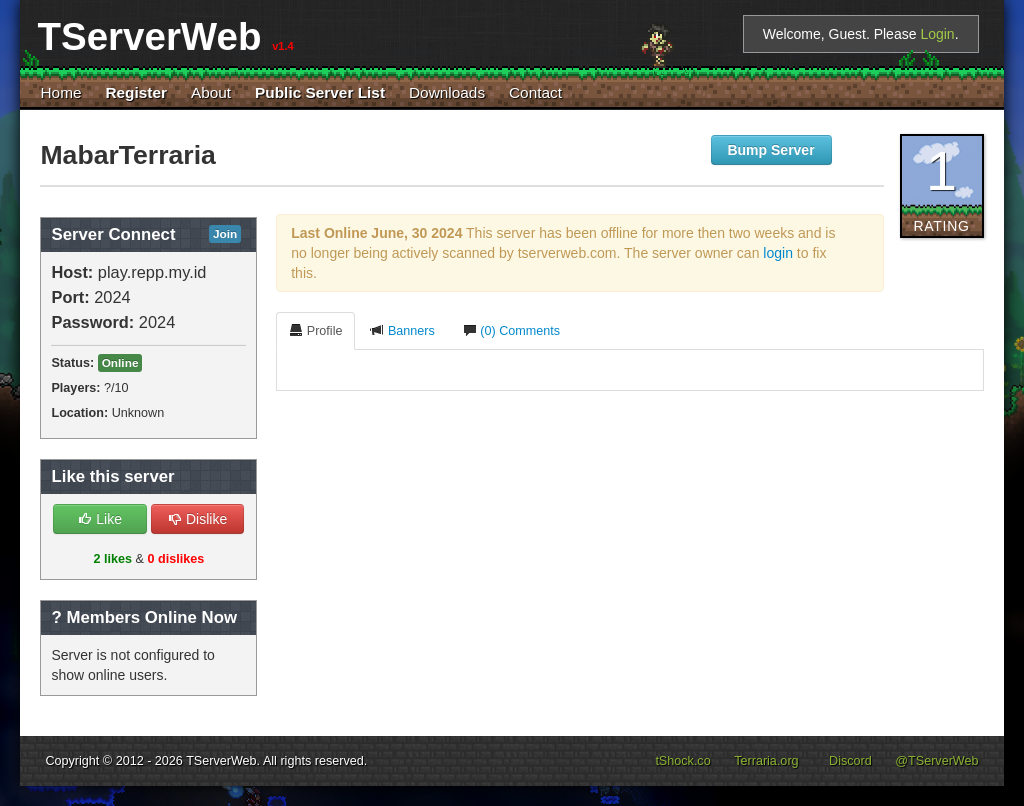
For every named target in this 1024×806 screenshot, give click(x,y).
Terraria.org (766, 761)
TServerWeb (221, 761)
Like (100, 519)
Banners (402, 330)
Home (60, 92)
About (211, 92)
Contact (535, 92)
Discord (850, 761)
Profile (315, 330)
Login (937, 34)
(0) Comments (511, 330)
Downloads (447, 92)
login (778, 253)
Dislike (197, 519)
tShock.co (682, 761)
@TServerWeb (936, 761)
